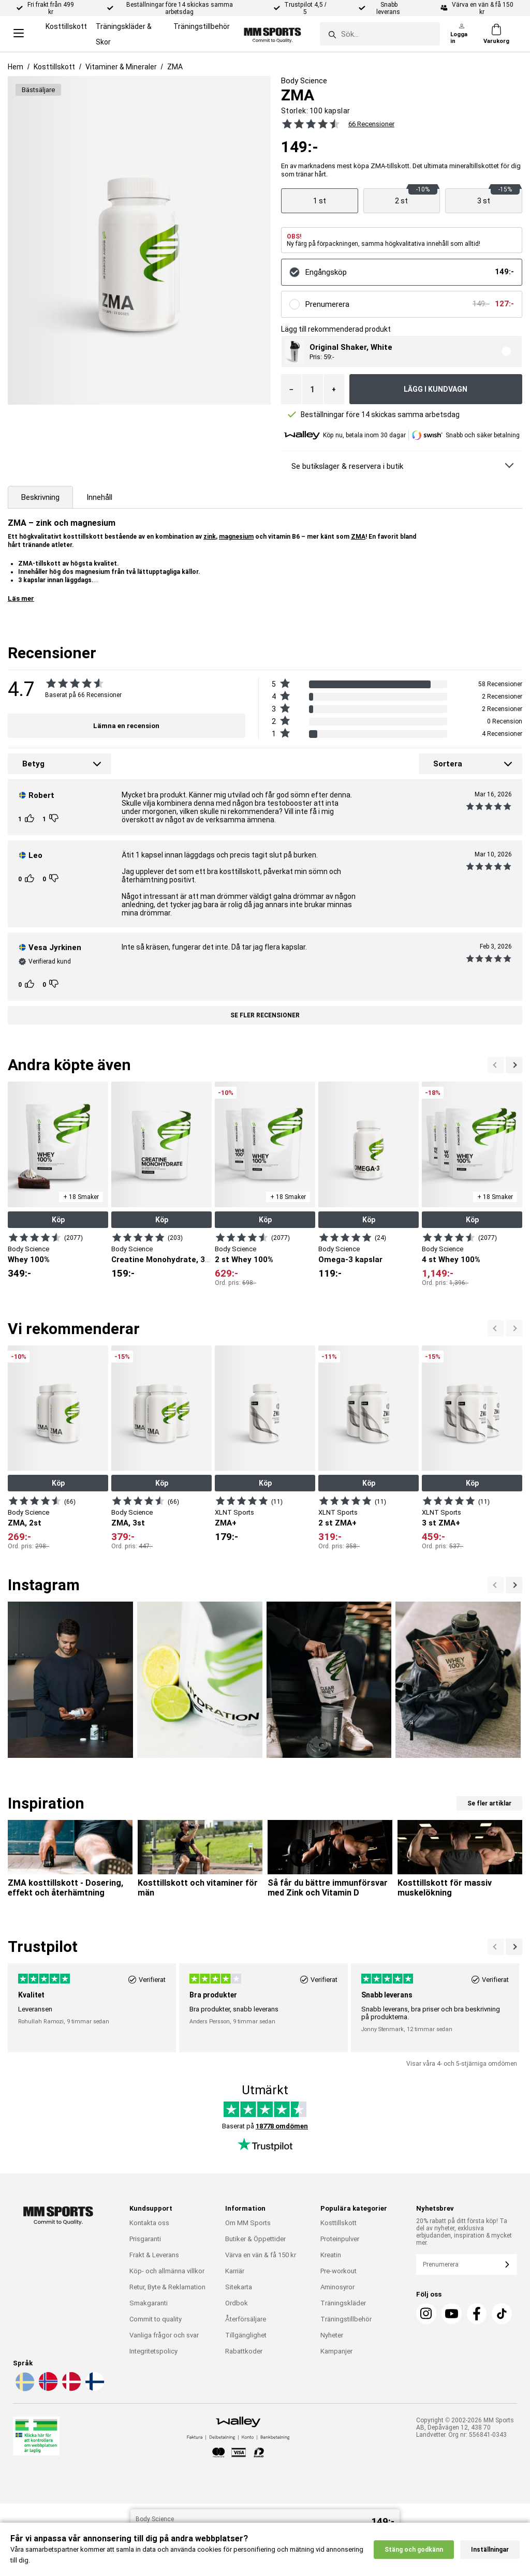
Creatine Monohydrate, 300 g (166, 1259)
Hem (15, 67)
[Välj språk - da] (70, 2389)
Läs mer (21, 598)
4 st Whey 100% (451, 1259)
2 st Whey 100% (244, 1259)
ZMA (175, 67)
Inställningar (490, 2566)
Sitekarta (238, 2287)
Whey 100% (29, 1259)
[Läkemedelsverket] (36, 2438)
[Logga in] (461, 34)
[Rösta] (30, 819)
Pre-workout (338, 2271)
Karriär (234, 2271)
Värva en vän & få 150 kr (260, 2255)
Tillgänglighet (246, 2335)
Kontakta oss (149, 2223)
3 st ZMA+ (441, 1523)
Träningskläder (343, 2303)
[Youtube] (451, 2313)
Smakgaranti (148, 2303)
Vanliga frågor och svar (164, 2335)
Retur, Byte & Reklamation (167, 2287)
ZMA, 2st (24, 1523)
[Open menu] (18, 33)
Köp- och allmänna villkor (166, 2271)
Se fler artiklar (489, 1803)
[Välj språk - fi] (94, 2389)
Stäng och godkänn (414, 2566)
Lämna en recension (126, 726)
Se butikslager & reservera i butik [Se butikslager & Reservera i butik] (347, 466)
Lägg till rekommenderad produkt (336, 329)
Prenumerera (327, 304)
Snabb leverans (389, 8)
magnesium (236, 536)
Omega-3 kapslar (350, 1259)
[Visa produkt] (319, 200)
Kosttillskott (66, 26)
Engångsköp (326, 272)
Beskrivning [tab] (40, 497)
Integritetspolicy (153, 2351)
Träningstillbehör (201, 26)
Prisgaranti (145, 2239)
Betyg (33, 763)
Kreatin (330, 2255)
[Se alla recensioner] (308, 124)
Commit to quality (155, 2319)
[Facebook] (477, 2313)
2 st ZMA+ (337, 1523)
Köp (58, 1220)
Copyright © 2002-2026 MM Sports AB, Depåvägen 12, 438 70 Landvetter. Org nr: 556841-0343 (465, 2427)
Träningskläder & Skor (124, 34)
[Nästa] (496, 1065)
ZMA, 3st (128, 1523)
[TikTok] (502, 2313)
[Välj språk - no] (47, 2389)
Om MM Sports (248, 2223)
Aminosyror (337, 2287)
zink (209, 536)
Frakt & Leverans (154, 2255)
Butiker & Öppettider (255, 2239)
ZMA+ (226, 1523)
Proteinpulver (339, 2239)
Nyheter (331, 2335)
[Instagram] (426, 2313)
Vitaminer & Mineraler (121, 67)
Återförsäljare (245, 2319)
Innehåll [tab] (99, 497)
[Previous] (514, 1065)
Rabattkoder (243, 2351)
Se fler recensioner (265, 1015)
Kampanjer (336, 2351)
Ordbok (236, 2303)
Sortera (447, 763)
